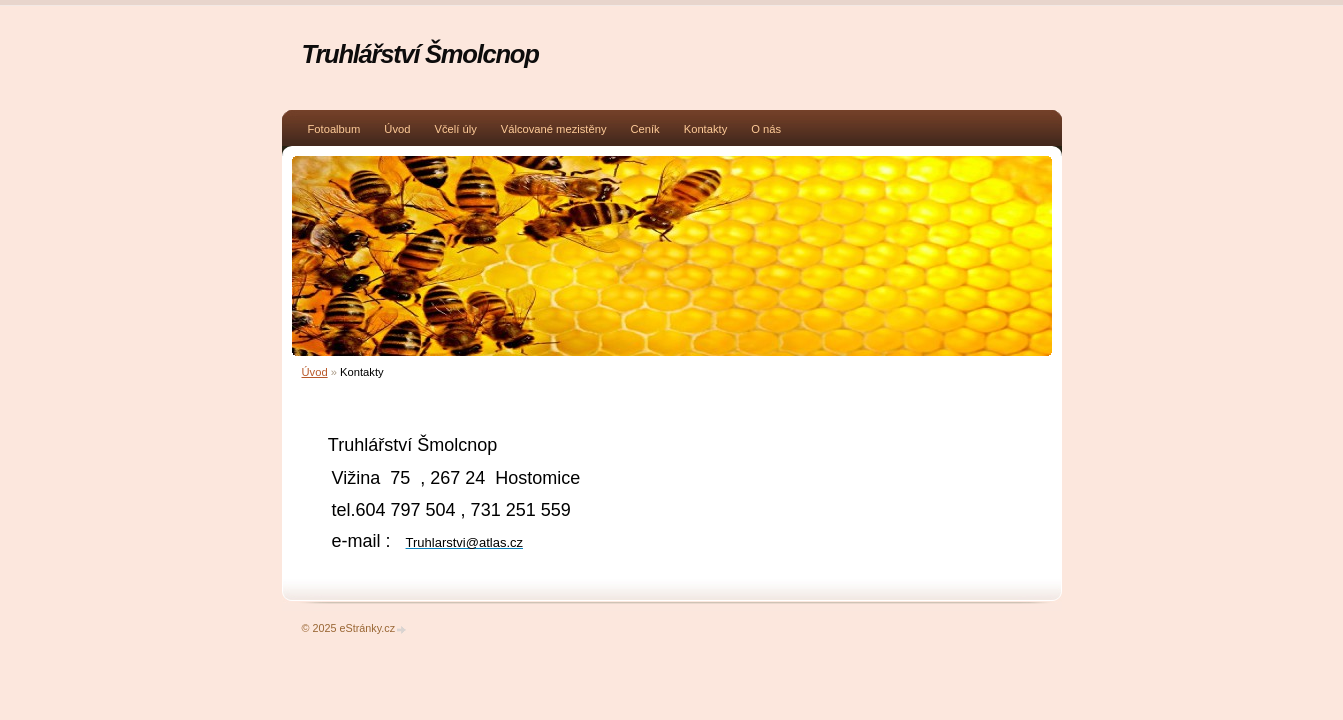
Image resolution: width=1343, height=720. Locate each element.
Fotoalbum (334, 129)
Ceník (644, 129)
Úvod (397, 129)
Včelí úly (455, 129)
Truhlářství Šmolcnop (420, 54)
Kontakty (706, 129)
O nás (766, 129)
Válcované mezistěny (554, 129)
